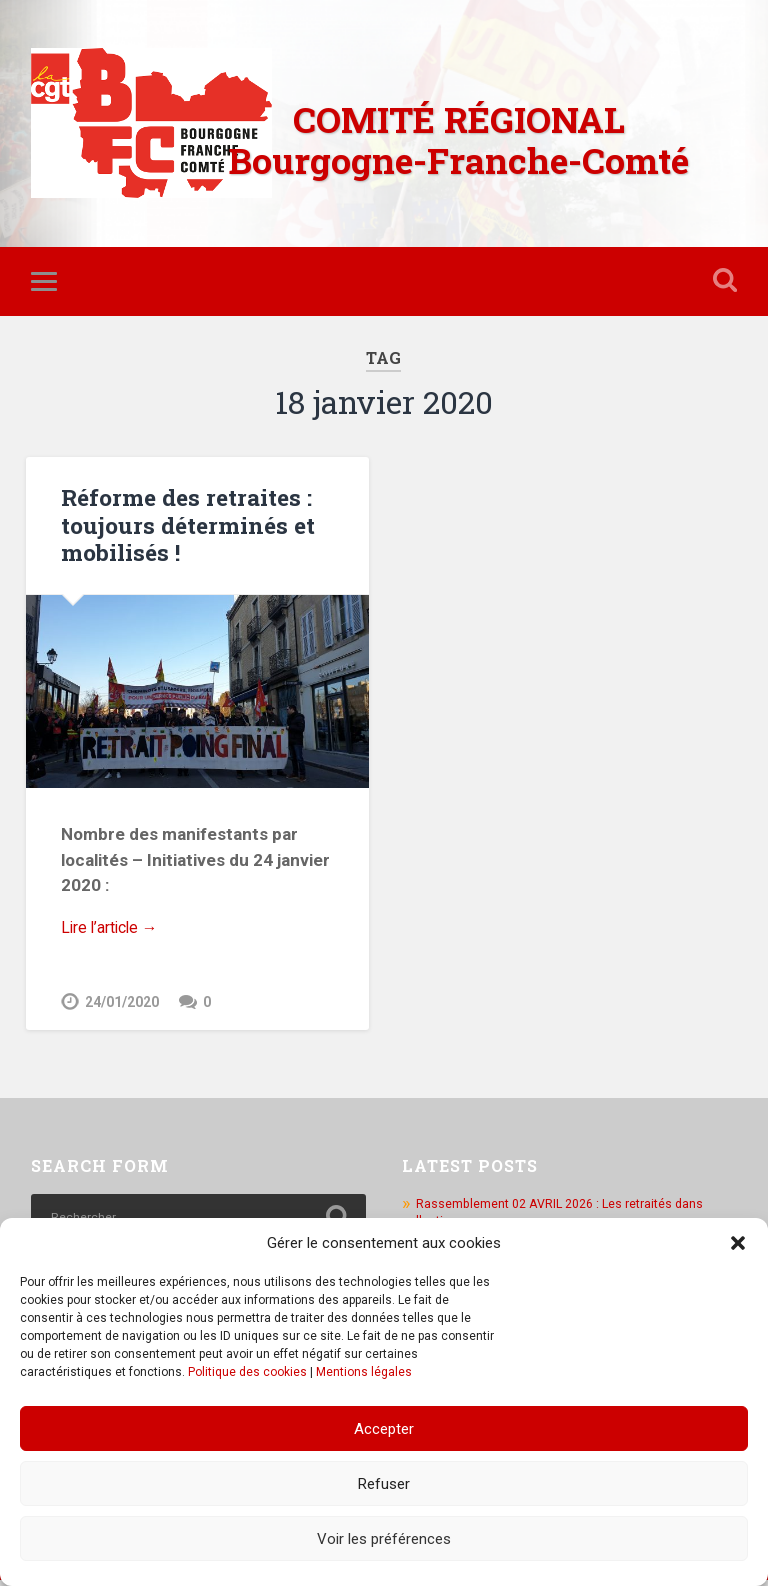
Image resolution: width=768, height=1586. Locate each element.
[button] (738, 1243)
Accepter (384, 1429)
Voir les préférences (384, 1539)
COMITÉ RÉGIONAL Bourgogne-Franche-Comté (459, 140)
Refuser (384, 1484)
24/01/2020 (122, 1008)
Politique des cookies (247, 1372)
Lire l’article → (114, 932)
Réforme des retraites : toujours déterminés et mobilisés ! (186, 527)
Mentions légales (364, 1372)
